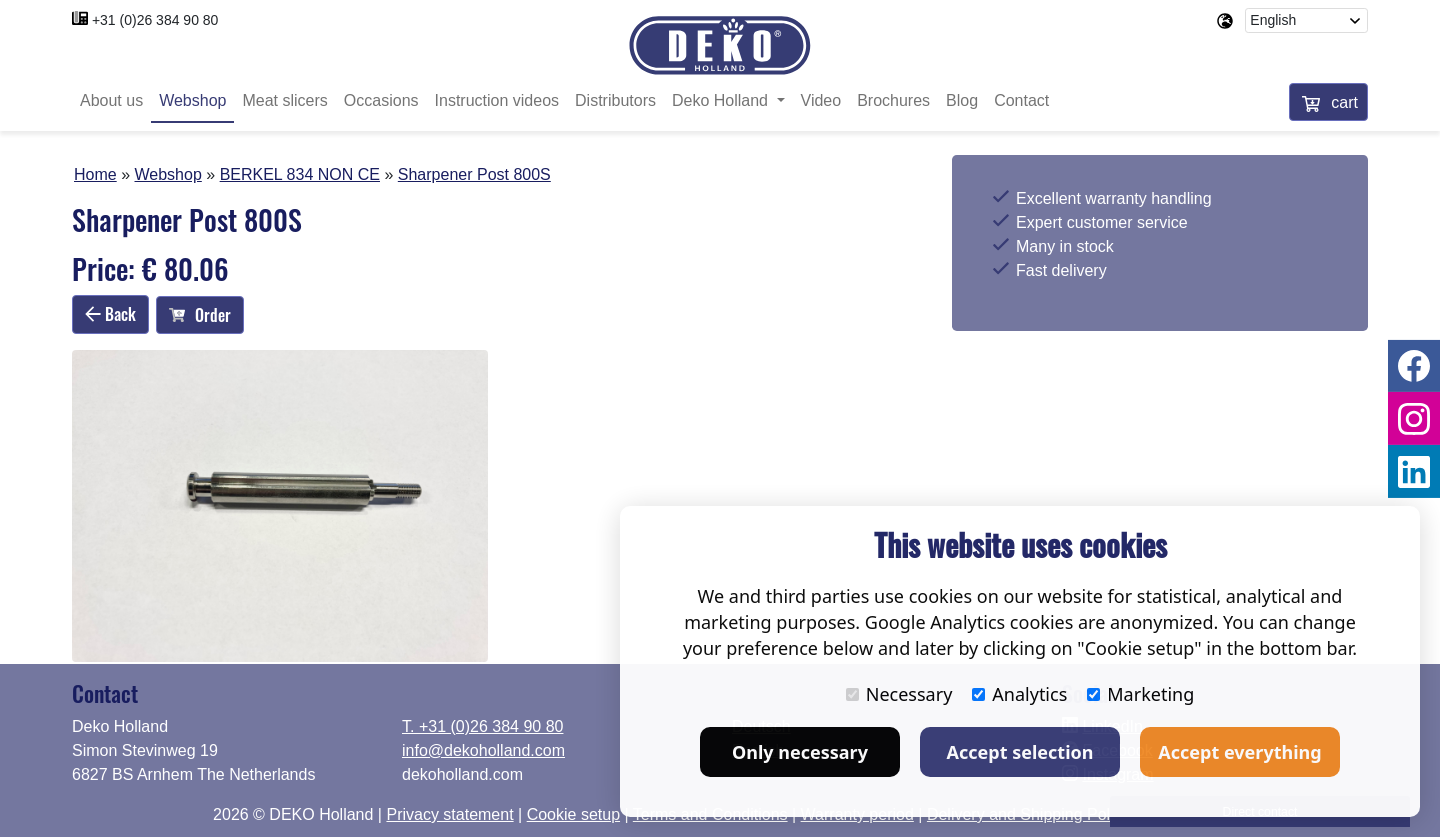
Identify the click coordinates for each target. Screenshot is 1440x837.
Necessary (899, 694)
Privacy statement (449, 814)
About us (111, 102)
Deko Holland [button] (722, 102)
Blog (962, 102)
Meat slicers (284, 102)
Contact (1021, 102)
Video (821, 102)
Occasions (381, 102)
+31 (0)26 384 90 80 (155, 20)
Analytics (1019, 694)
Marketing (1140, 694)
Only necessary (800, 752)
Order (200, 317)
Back (110, 316)
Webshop (192, 102)
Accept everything (1239, 752)
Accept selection (1020, 752)
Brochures (893, 102)
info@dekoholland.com (483, 750)
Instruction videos (497, 102)
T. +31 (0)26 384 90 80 (482, 726)
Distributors (615, 102)
